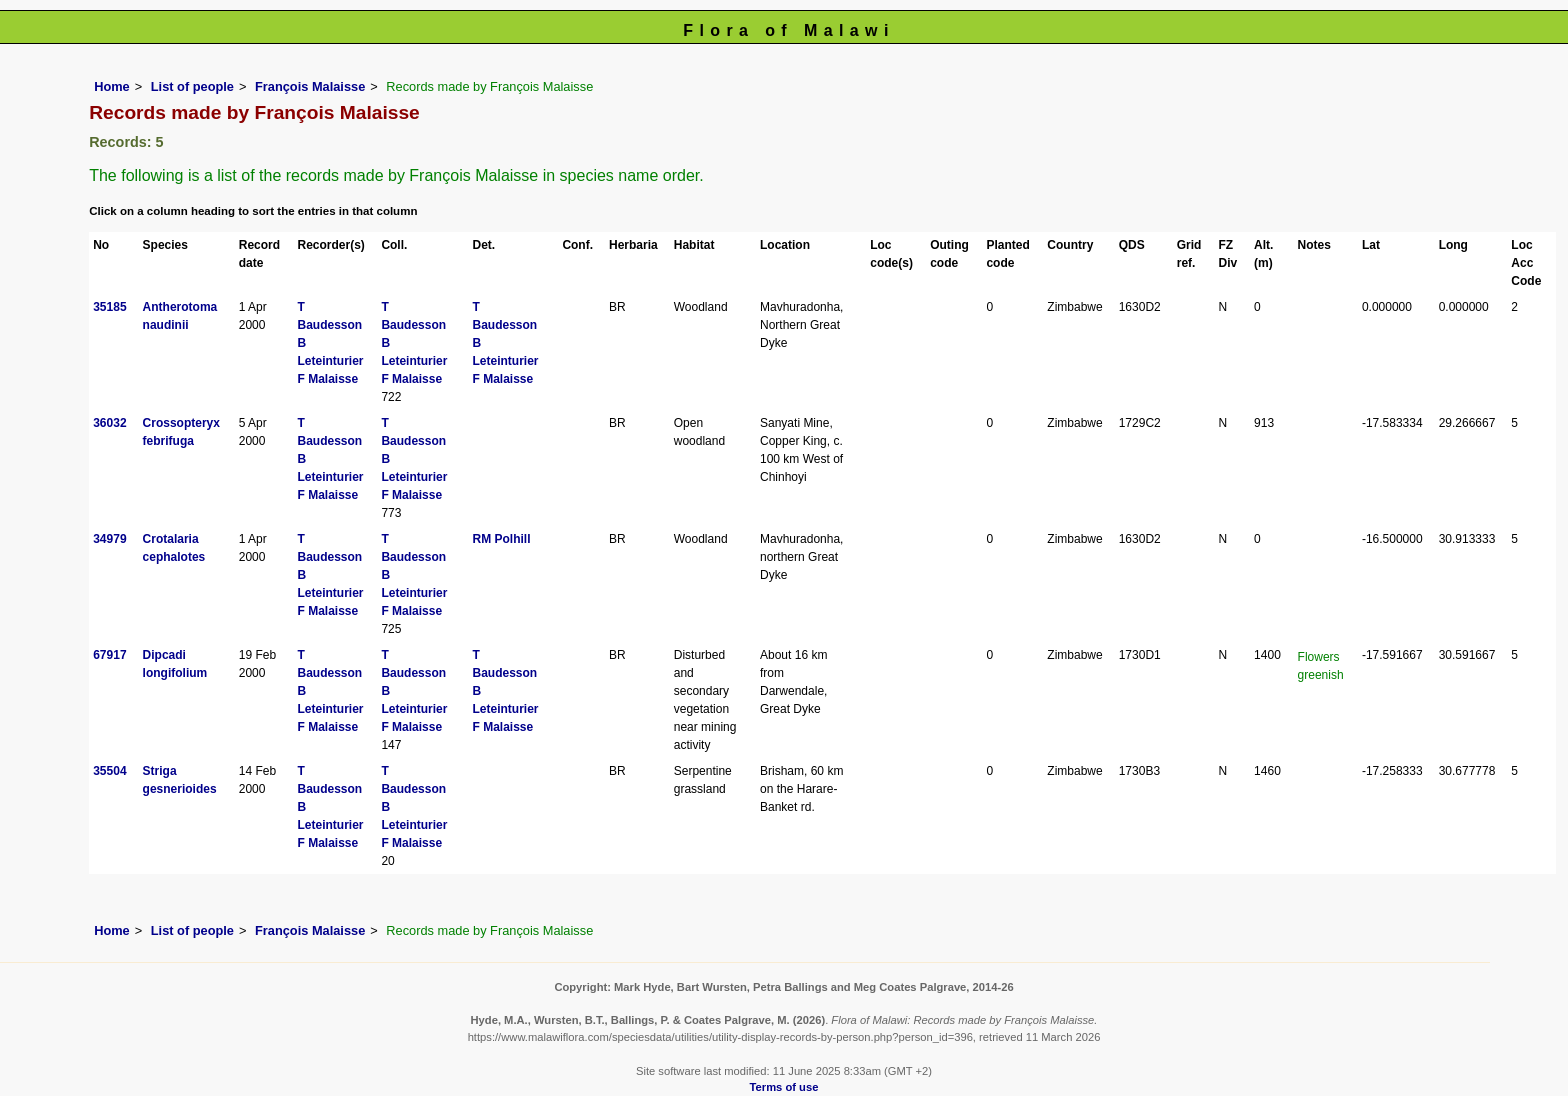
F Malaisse (327, 379)
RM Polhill (501, 539)
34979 (109, 539)
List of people (192, 86)
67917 (109, 655)
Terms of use (784, 1087)
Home (112, 86)
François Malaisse (310, 86)
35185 (109, 307)
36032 (109, 423)
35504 (109, 771)
